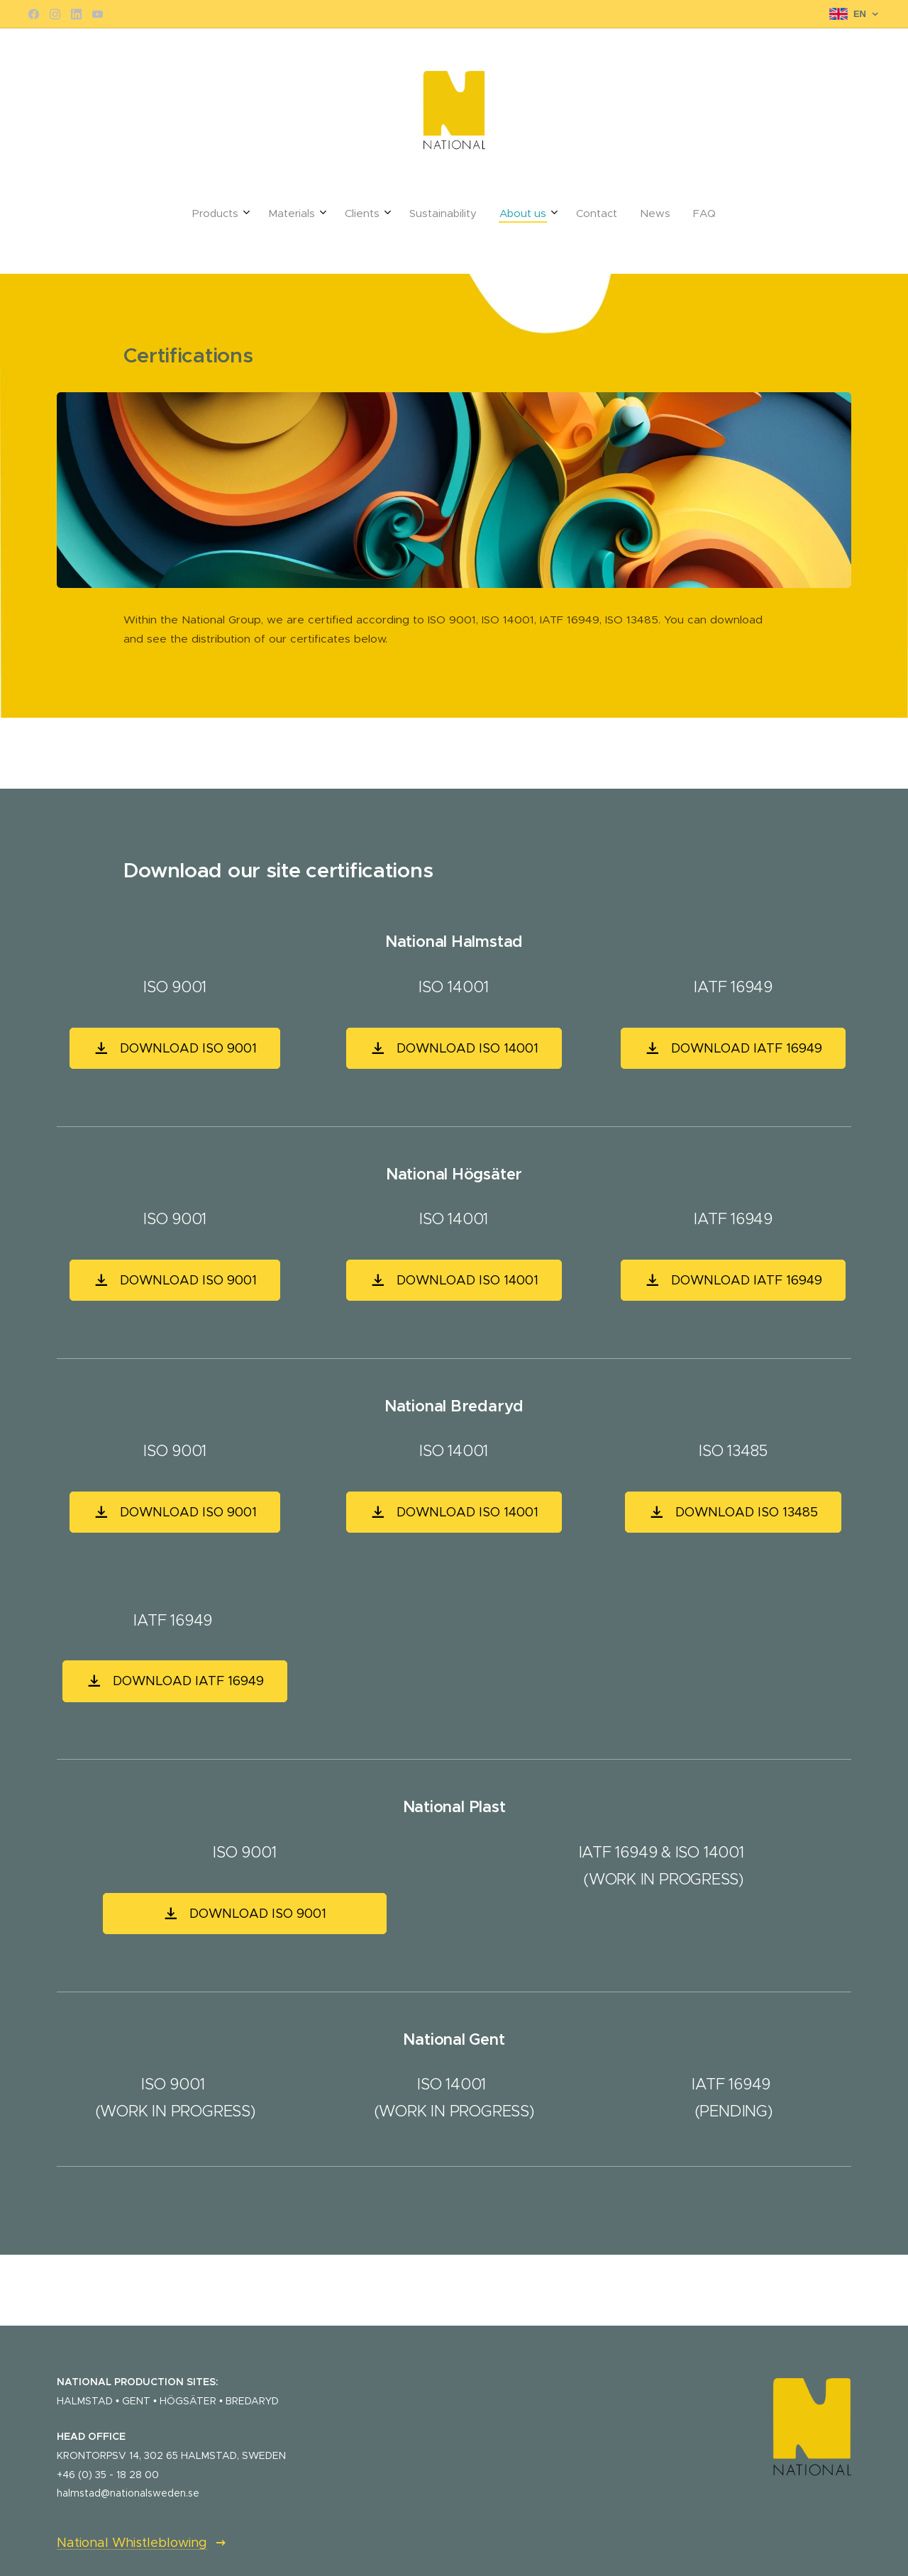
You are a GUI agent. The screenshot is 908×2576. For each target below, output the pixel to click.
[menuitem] (369, 213)
